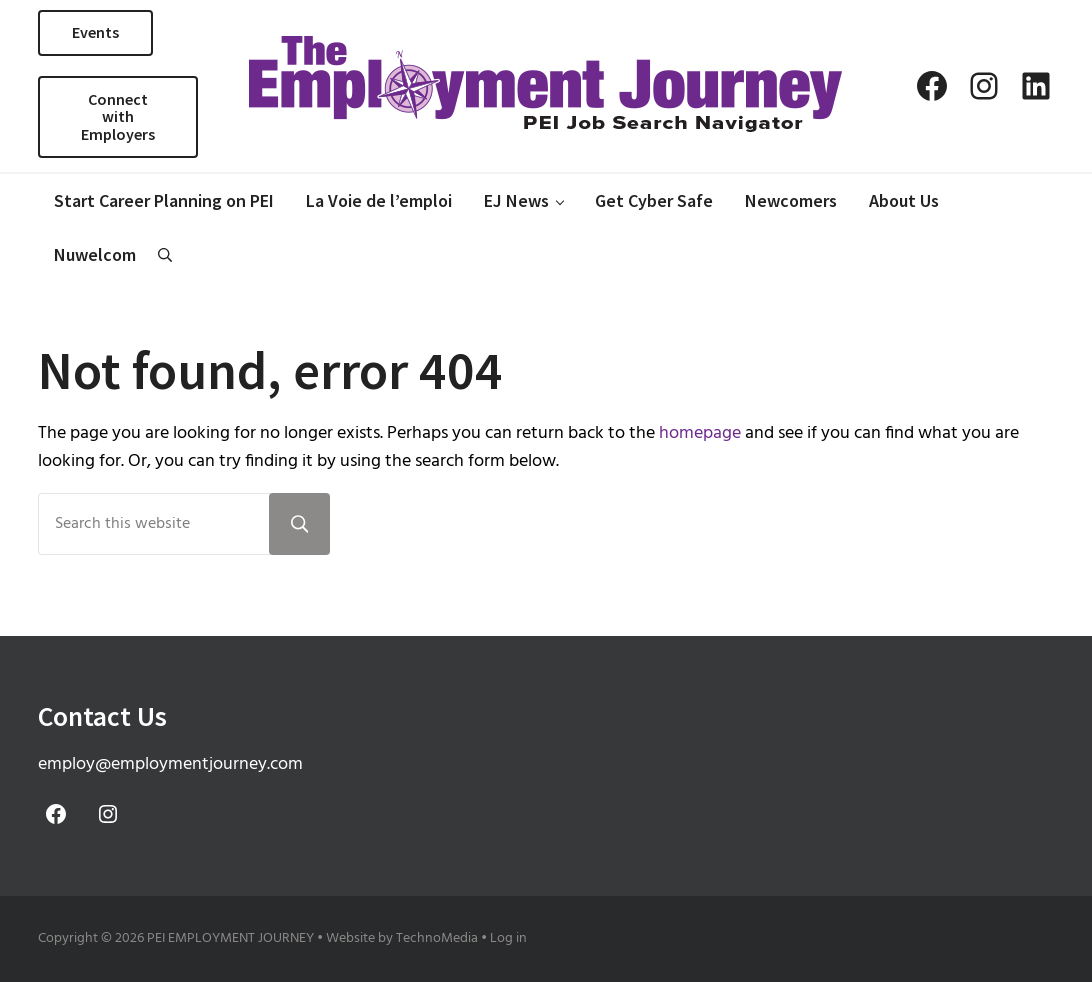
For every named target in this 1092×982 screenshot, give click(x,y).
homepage (700, 433)
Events (95, 32)
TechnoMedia (437, 938)
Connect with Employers (118, 116)
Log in (508, 938)
